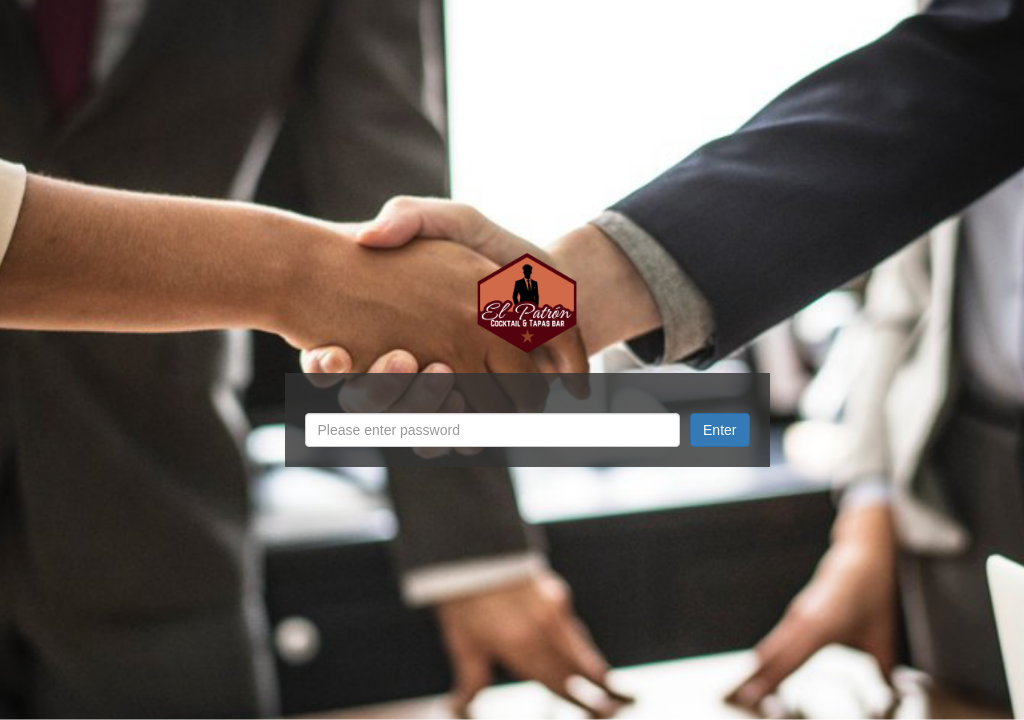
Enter (719, 430)
